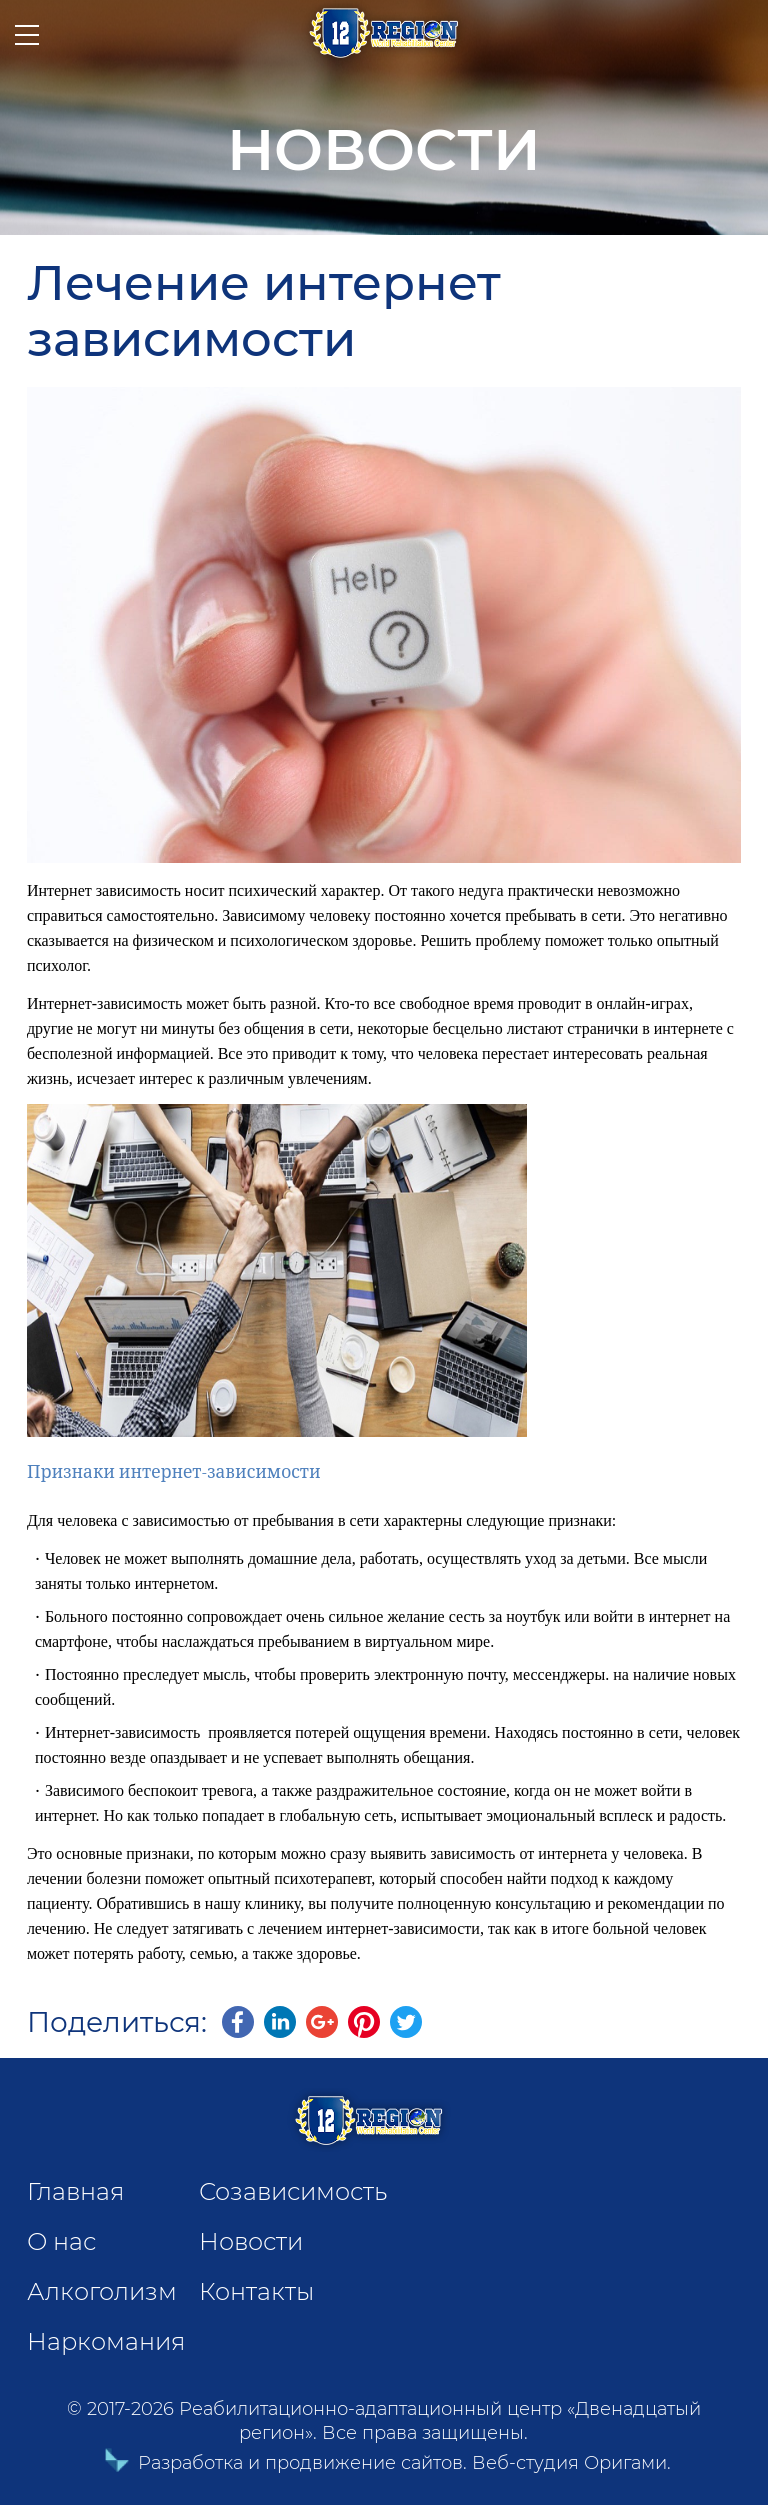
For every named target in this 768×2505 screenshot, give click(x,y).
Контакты (256, 2291)
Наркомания (106, 2341)
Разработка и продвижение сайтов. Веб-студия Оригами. (383, 2463)
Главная (75, 2191)
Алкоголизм (102, 2291)
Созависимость (293, 2191)
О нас (61, 2241)
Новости (251, 2241)
